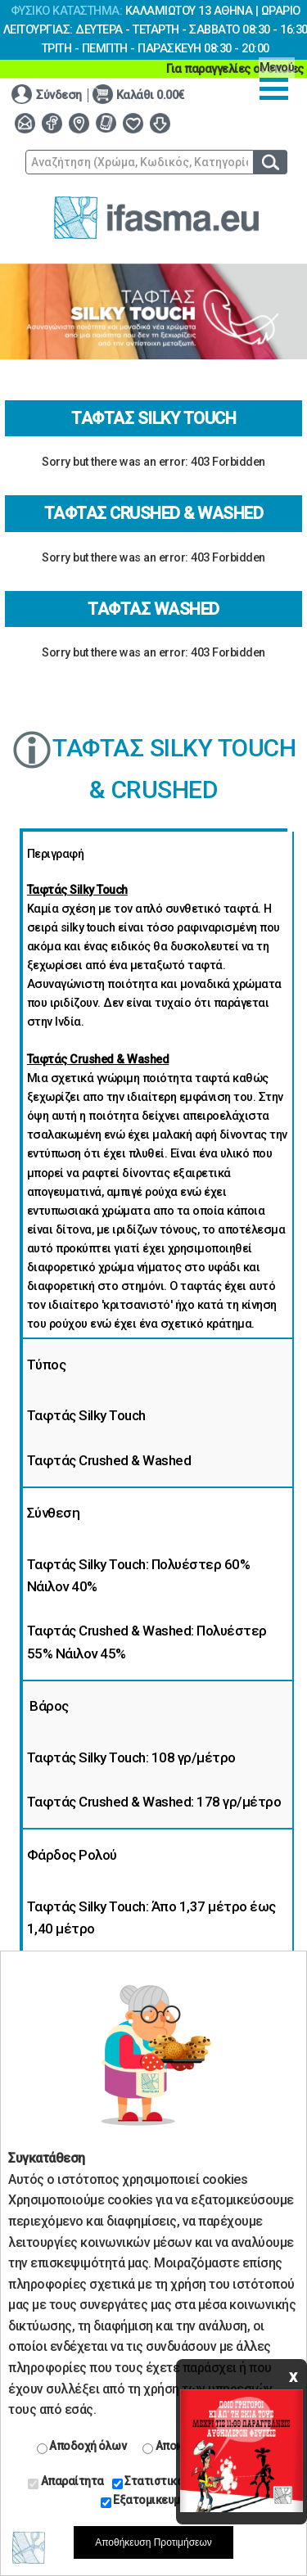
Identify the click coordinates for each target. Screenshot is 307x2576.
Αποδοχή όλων (82, 2446)
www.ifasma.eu (156, 217)
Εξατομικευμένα (150, 2500)
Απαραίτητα (66, 2481)
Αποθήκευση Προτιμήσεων (153, 2542)
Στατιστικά (148, 2481)
